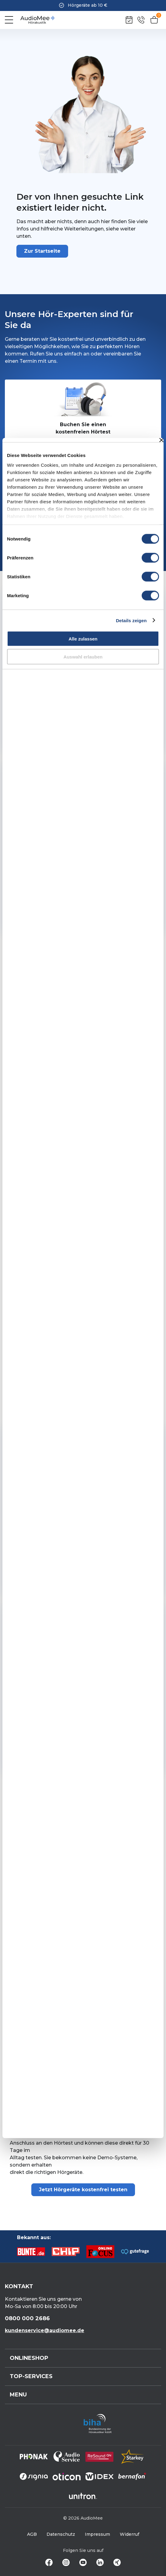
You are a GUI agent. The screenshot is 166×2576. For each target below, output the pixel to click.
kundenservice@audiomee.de (44, 2330)
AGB (32, 2534)
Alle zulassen (82, 638)
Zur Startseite (42, 251)
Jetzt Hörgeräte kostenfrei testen (83, 2189)
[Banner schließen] (161, 440)
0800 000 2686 (27, 2318)
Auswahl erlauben (83, 656)
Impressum (97, 2534)
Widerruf (129, 2534)
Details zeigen (131, 620)
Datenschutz (61, 2534)
